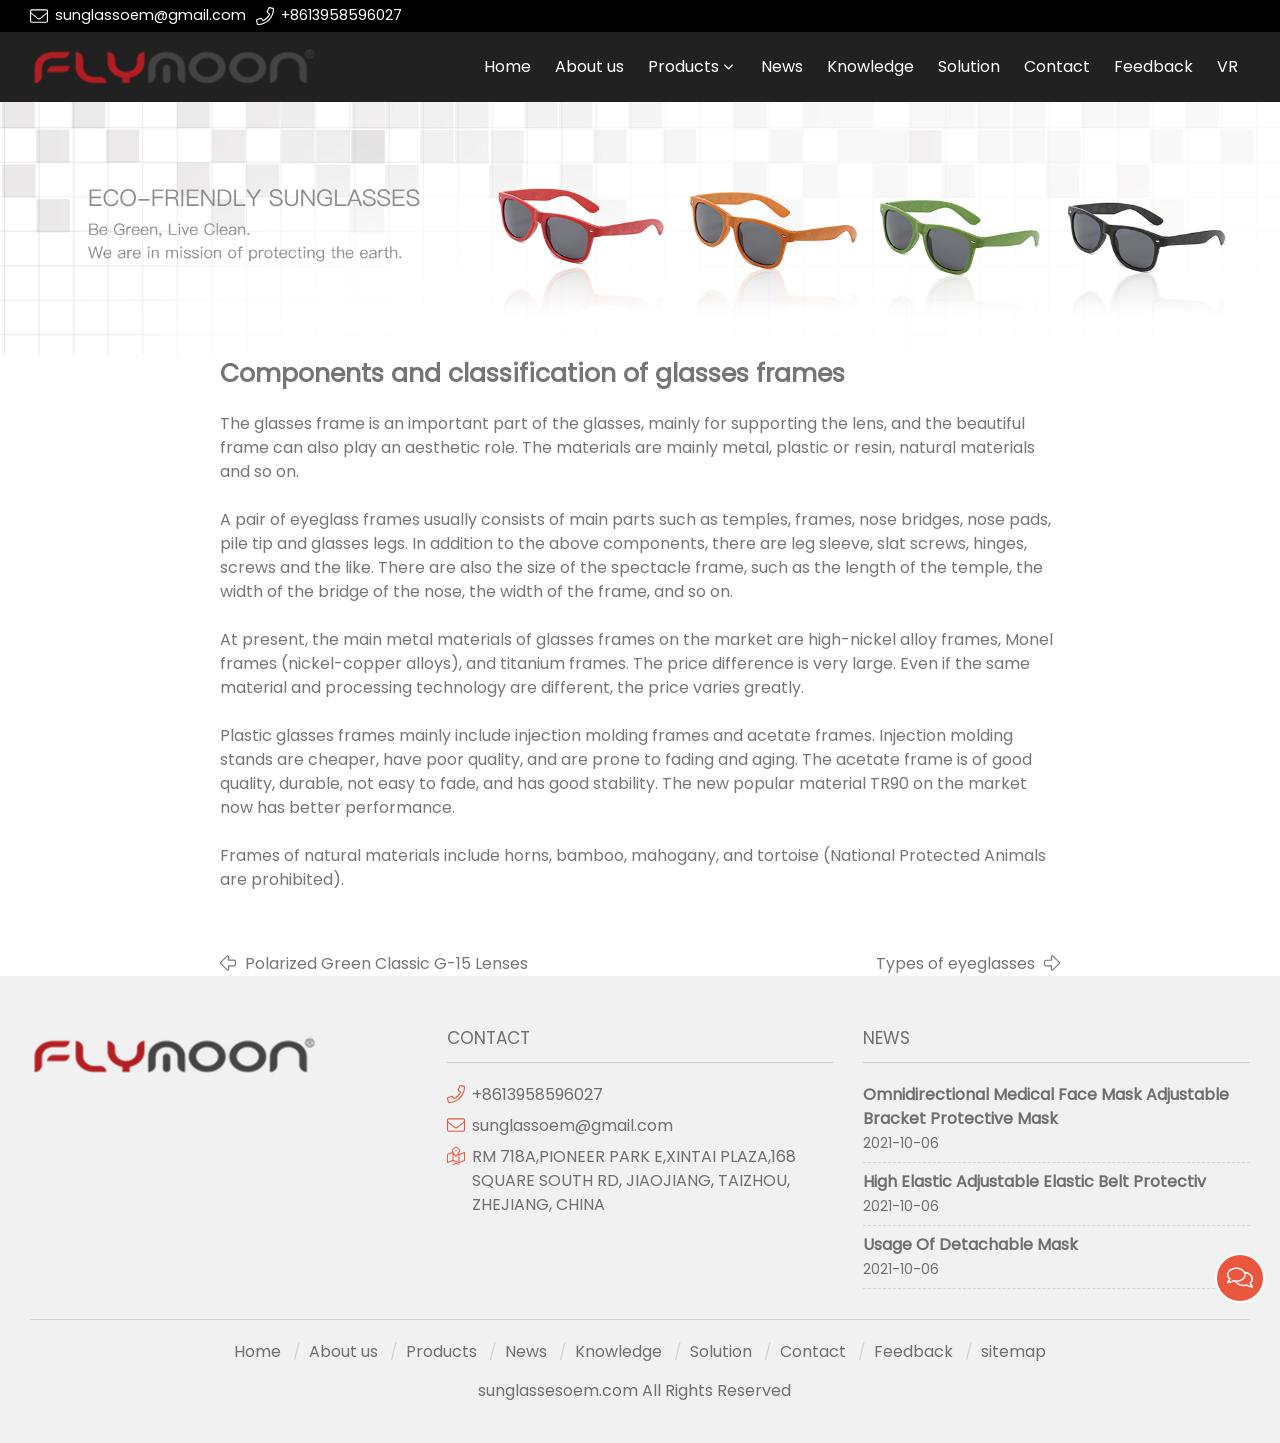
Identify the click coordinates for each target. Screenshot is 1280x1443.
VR (1227, 66)
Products (683, 66)
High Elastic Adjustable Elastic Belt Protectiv (1034, 1181)
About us (589, 66)
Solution (969, 66)
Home (507, 66)
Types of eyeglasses (955, 963)
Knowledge (870, 66)
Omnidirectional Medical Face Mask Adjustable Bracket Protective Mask (1046, 1106)
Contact (1057, 66)
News (782, 66)
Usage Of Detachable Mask (970, 1244)
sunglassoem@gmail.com (150, 15)
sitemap (1013, 1351)
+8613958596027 (341, 15)
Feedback (1153, 66)
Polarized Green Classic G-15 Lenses (386, 963)
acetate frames (809, 735)
